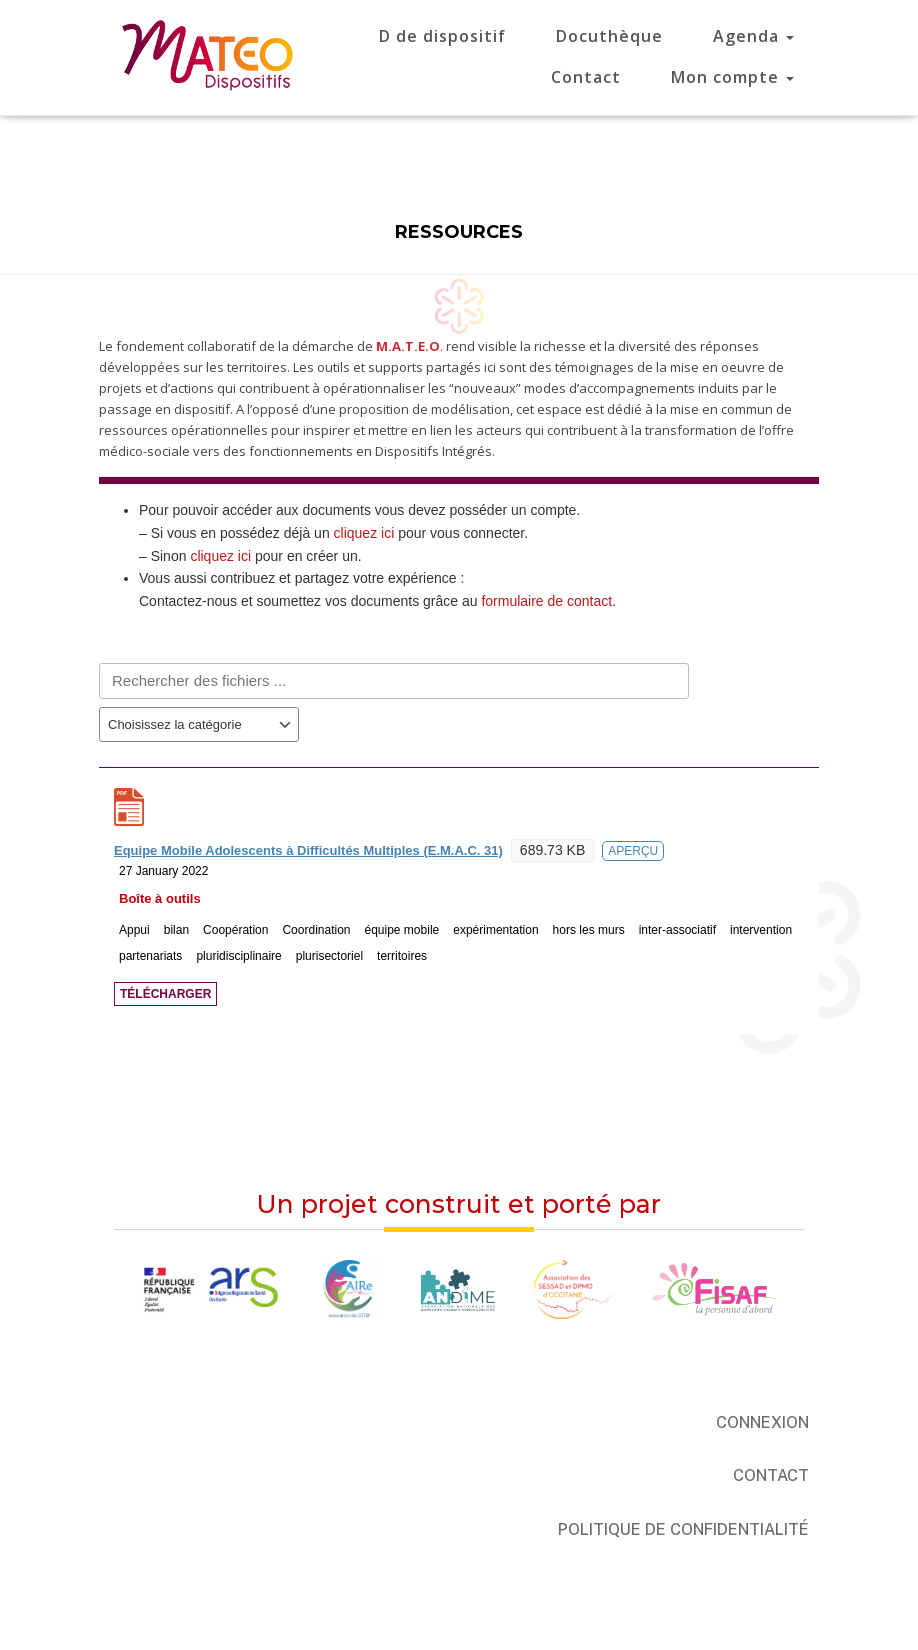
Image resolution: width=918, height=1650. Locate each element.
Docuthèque (609, 36)
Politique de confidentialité (683, 1529)
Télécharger (165, 994)
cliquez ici (364, 533)
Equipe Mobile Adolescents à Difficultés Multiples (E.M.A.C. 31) (308, 850)
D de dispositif (442, 36)
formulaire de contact (546, 601)
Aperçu (633, 851)
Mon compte (732, 77)
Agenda (753, 36)
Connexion (762, 1422)
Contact (586, 77)
